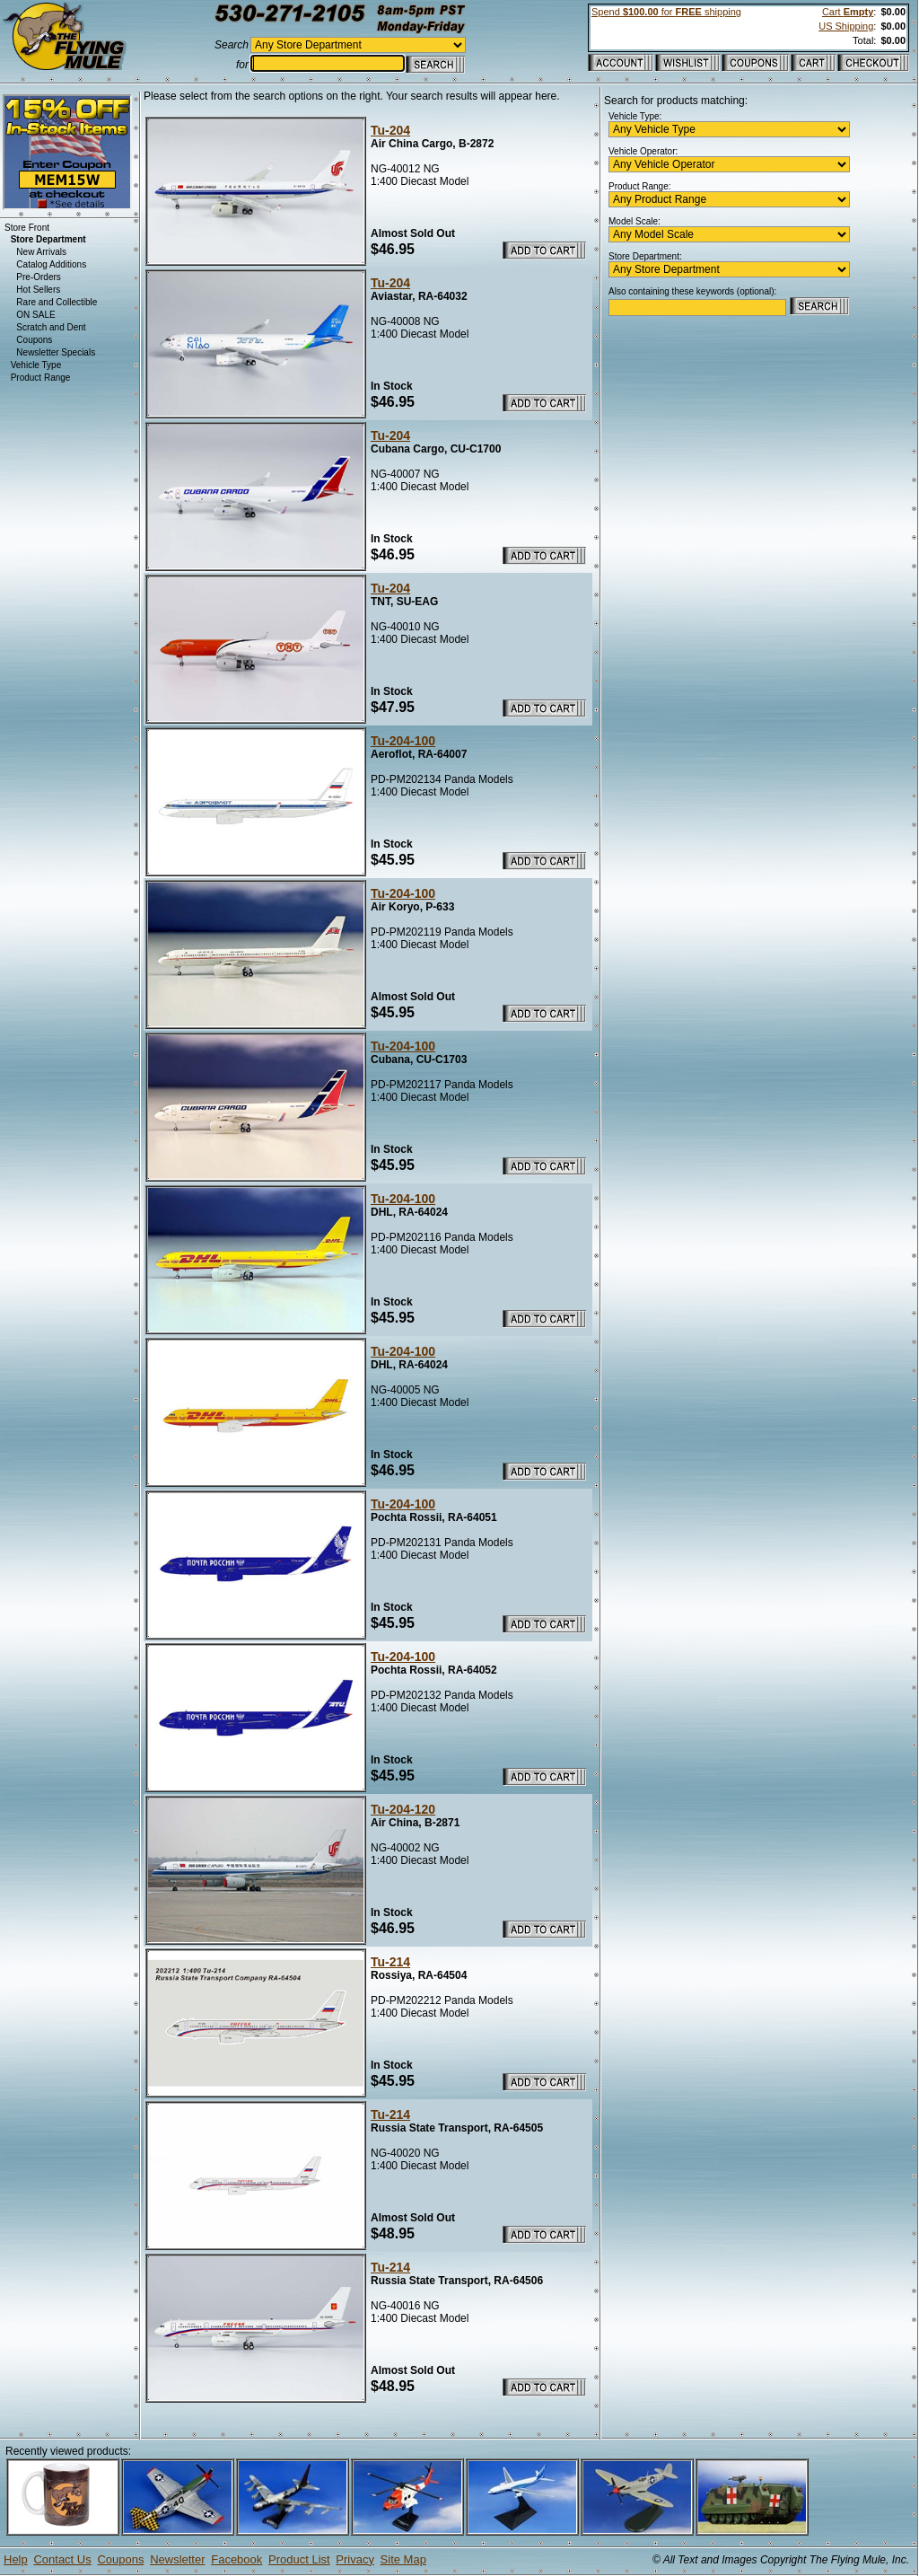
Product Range (41, 377)
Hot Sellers (38, 290)
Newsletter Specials (55, 352)
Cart (847, 11)
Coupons (34, 340)
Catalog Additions (51, 264)
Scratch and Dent (50, 327)
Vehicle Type (36, 365)
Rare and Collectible (56, 302)
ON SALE (35, 315)
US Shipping (845, 26)
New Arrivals (41, 252)
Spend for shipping (666, 11)
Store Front (26, 228)
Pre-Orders (38, 277)
